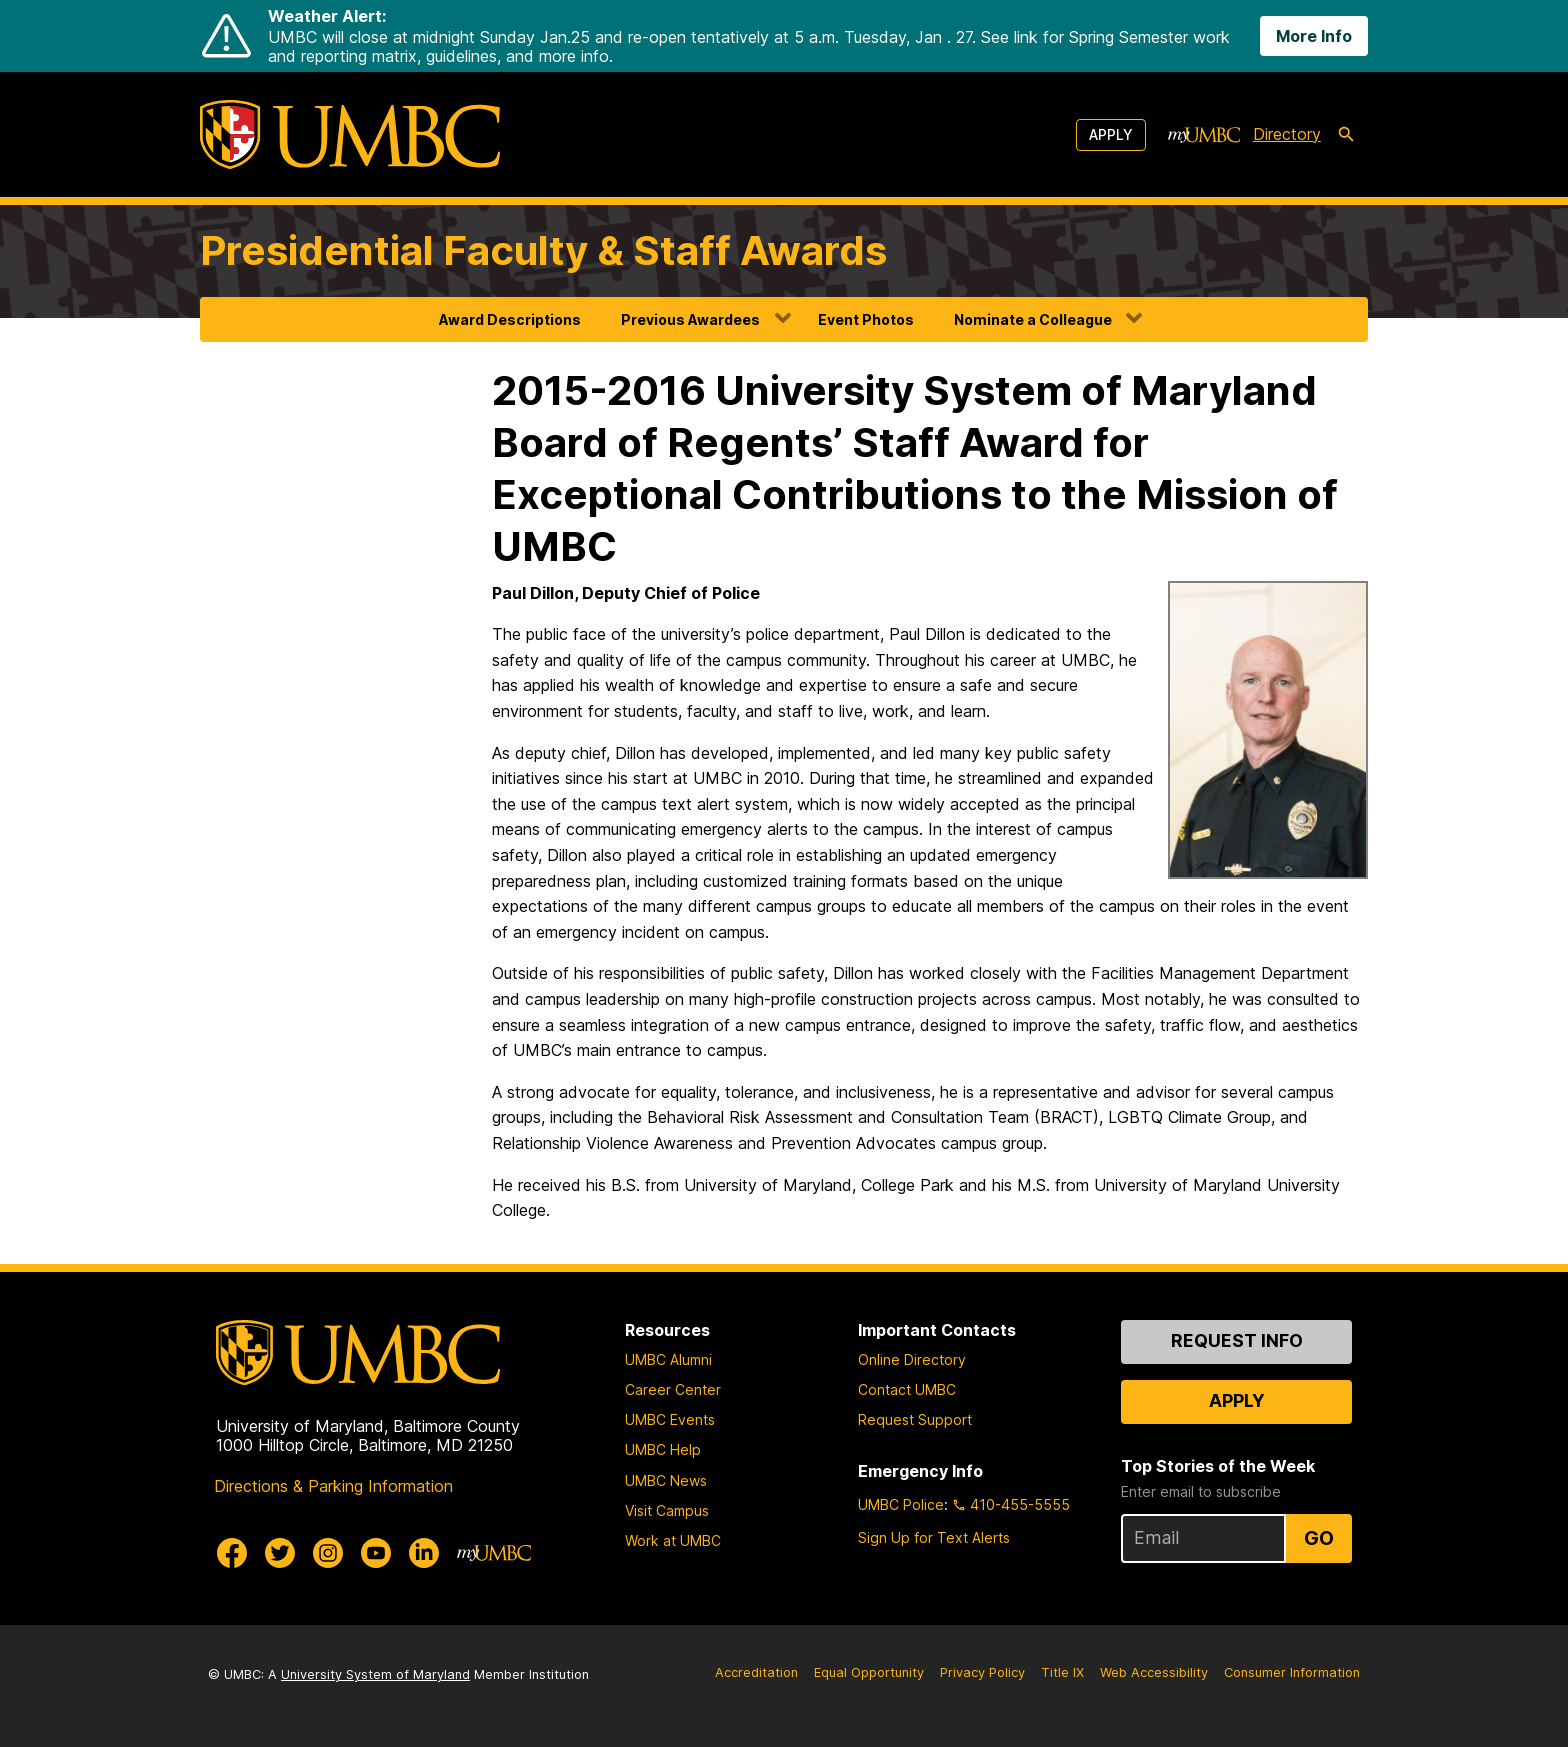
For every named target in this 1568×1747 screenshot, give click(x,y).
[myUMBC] (1204, 135)
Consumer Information (1292, 1672)
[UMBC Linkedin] (424, 1553)
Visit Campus (667, 1510)
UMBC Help (663, 1449)
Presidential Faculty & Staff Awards (543, 250)
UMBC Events (670, 1419)
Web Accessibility (1154, 1672)
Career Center (673, 1389)
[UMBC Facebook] (232, 1553)
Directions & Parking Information (333, 1486)
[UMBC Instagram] (328, 1553)
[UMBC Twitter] (280, 1553)
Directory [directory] (1287, 134)
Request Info (1237, 1340)
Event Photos (866, 319)
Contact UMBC (907, 1389)
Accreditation (756, 1672)
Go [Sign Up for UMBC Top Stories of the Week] (1319, 1538)
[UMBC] (350, 134)
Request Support (915, 1419)
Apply (1111, 134)
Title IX (1062, 1672)
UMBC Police (901, 1504)
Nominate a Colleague (1033, 319)
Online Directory (912, 1359)
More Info (1314, 36)
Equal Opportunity (869, 1672)
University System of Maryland (375, 1674)
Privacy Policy (982, 1672)
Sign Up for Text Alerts (934, 1537)
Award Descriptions (510, 319)
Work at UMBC (673, 1540)
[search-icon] (1346, 135)
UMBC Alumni (668, 1359)
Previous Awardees (690, 319)
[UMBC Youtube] (376, 1553)
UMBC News (666, 1480)
